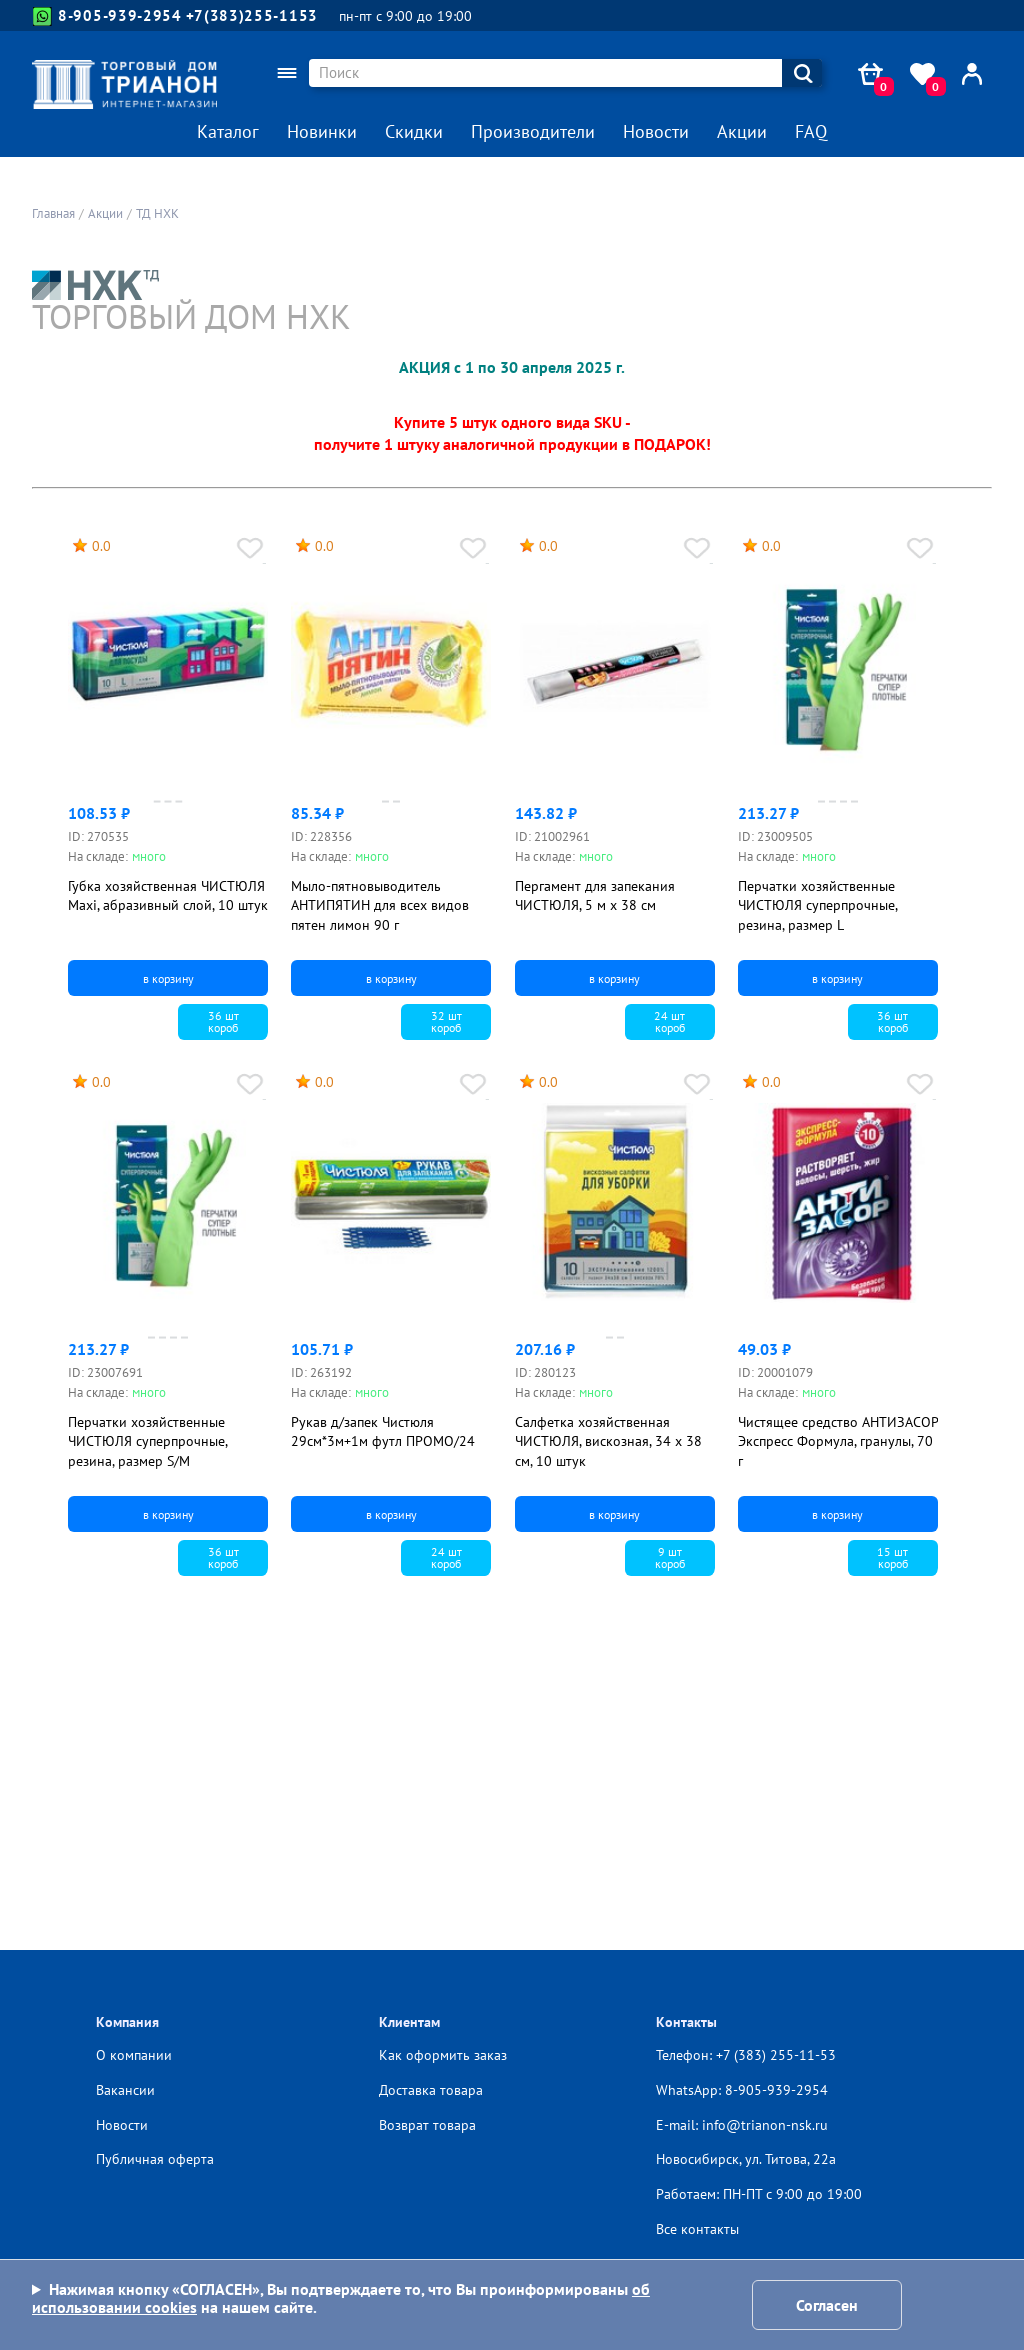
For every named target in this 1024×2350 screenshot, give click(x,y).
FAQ (811, 131)
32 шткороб (446, 1021)
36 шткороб (223, 1021)
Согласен (827, 2305)
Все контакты (697, 2229)
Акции (742, 131)
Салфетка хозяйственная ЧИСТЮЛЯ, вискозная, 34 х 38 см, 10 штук (608, 1441)
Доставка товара (431, 2090)
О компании (134, 2055)
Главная (53, 213)
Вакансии (125, 2090)
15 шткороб (892, 1557)
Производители (533, 131)
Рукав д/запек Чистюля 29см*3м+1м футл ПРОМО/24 (383, 1432)
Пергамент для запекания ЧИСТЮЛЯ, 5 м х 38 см (595, 896)
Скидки (414, 131)
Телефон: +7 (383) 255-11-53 (746, 2055)
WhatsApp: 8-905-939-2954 (742, 2090)
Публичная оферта (155, 2159)
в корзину (168, 978)
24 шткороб (669, 1021)
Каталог (228, 131)
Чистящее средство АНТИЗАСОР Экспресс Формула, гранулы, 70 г (838, 1441)
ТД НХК (157, 213)
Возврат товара (427, 2125)
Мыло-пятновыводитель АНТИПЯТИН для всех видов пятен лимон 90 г (380, 905)
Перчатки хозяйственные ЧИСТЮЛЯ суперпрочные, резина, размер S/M (147, 1441)
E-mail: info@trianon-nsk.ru (742, 2125)
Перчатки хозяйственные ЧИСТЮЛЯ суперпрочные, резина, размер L (817, 905)
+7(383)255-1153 (252, 15)
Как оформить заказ (443, 2055)
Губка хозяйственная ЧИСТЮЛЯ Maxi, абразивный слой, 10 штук (168, 896)
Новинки (322, 131)
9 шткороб (670, 1557)
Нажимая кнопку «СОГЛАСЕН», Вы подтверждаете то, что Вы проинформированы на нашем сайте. (341, 2298)
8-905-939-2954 (107, 16)
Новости (656, 131)
